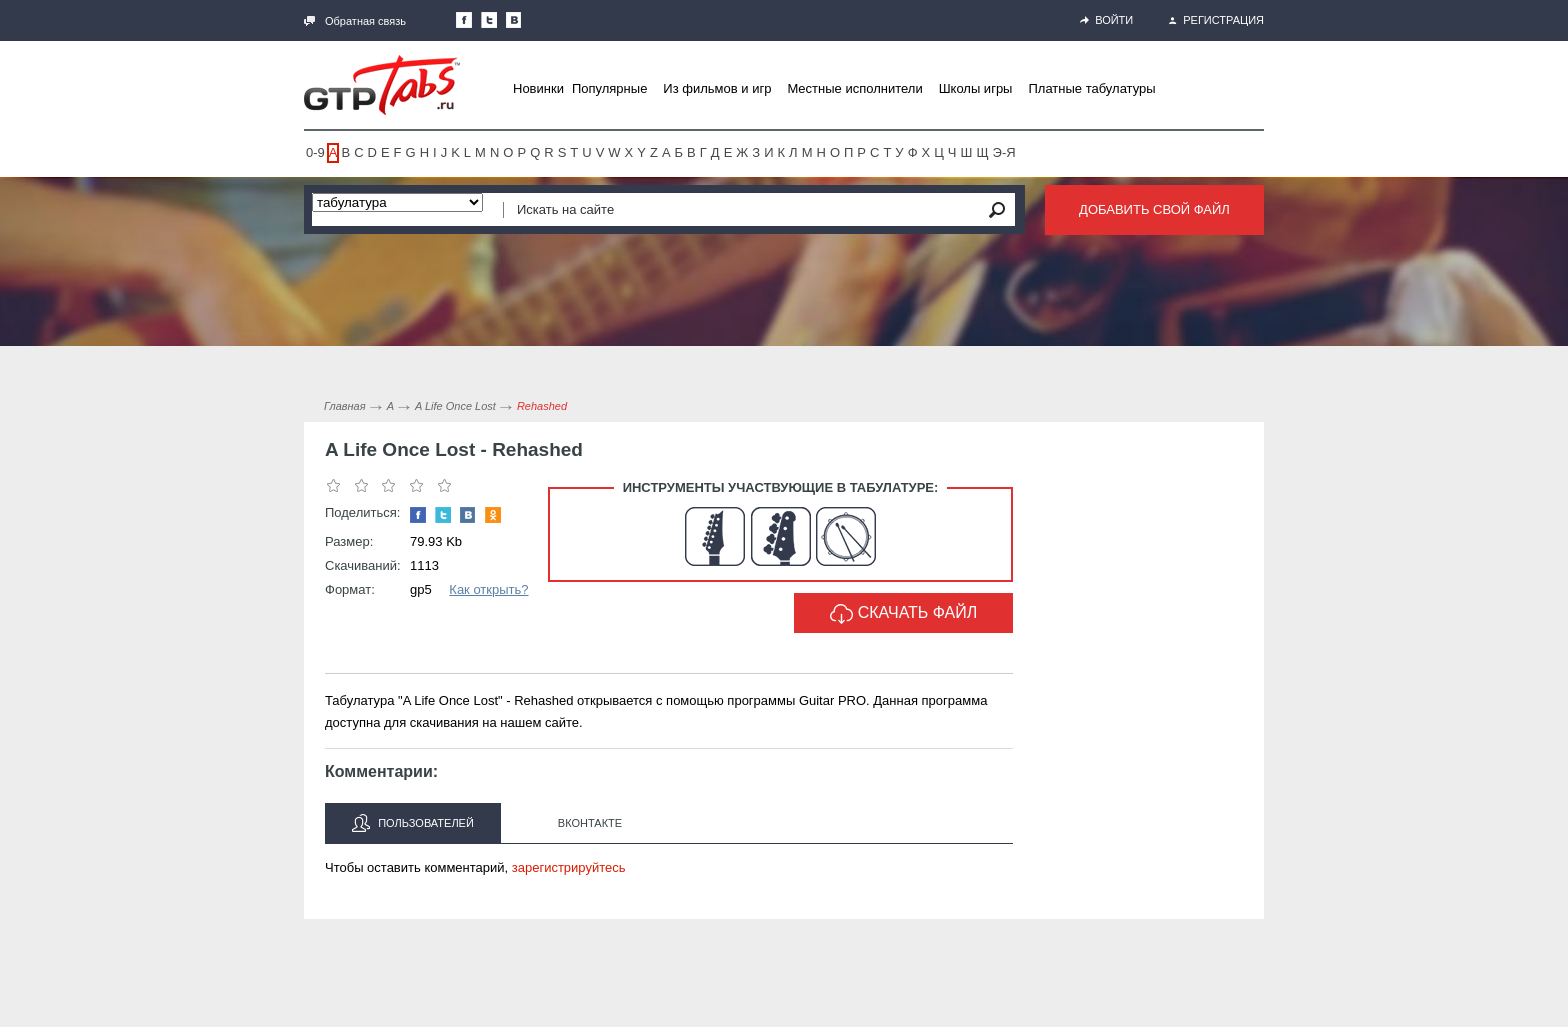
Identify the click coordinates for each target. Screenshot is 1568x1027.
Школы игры (976, 88)
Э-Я (1004, 152)
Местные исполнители (854, 88)
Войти (1106, 20)
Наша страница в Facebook (464, 20)
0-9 (315, 152)
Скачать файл (904, 614)
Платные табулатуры (1091, 88)
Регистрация (1216, 20)
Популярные (609, 88)
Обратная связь (355, 21)
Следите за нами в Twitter (489, 20)
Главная (345, 406)
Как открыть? (488, 589)
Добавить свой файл (1154, 209)
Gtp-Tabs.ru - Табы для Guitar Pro (382, 85)
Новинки (538, 88)
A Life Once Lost (455, 406)
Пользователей (413, 823)
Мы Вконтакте (514, 20)
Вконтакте (590, 823)
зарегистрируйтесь (569, 867)
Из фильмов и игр (717, 88)
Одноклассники (493, 515)
